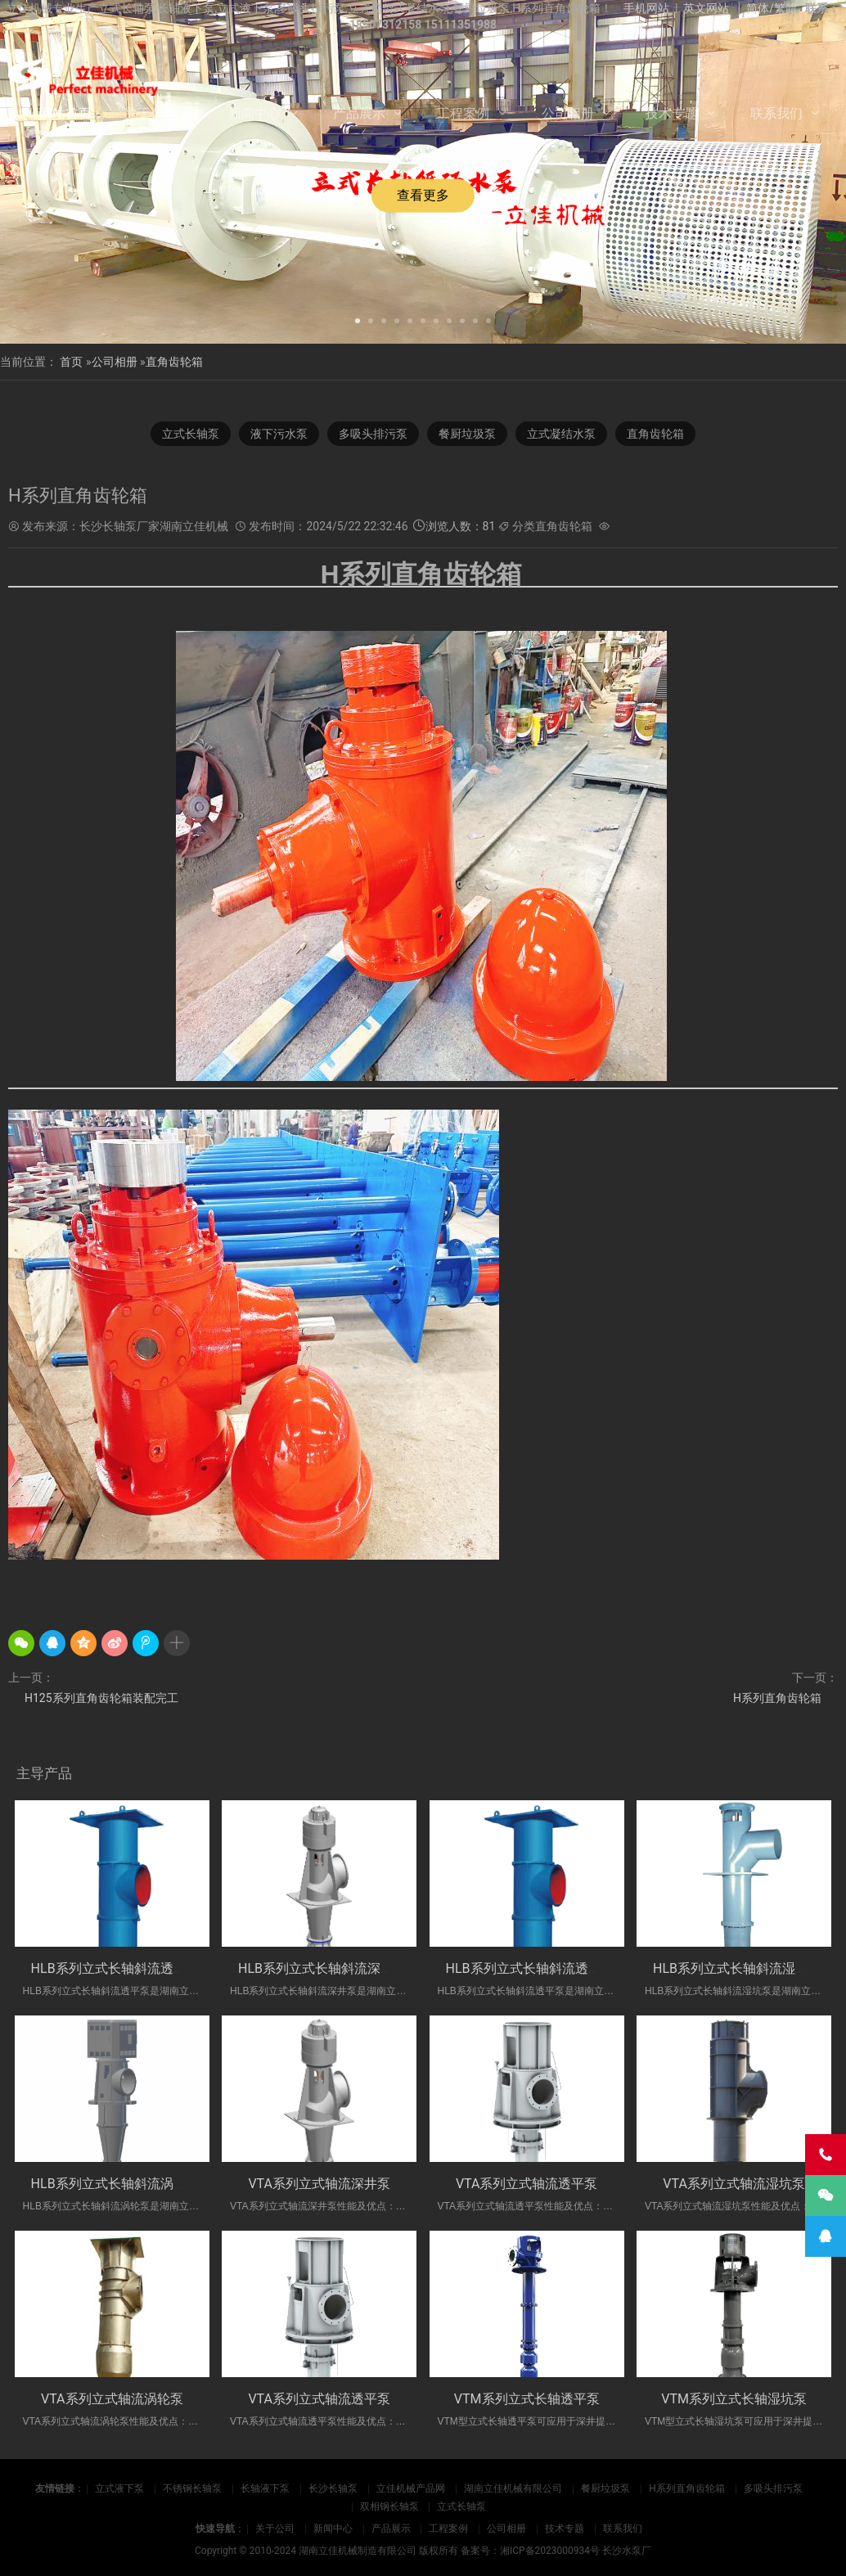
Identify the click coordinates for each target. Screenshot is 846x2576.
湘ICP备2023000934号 (550, 2550)
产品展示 (359, 113)
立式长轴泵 (190, 433)
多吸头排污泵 (373, 433)
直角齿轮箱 (174, 361)
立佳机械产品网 (410, 2488)
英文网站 (706, 8)
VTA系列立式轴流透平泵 (527, 2183)
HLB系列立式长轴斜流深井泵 (322, 1968)
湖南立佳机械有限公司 (513, 2488)
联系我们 (776, 113)
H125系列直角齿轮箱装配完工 (101, 1698)
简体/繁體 (771, 8)
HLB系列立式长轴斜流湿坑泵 (737, 1968)
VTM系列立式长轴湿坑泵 (734, 2399)
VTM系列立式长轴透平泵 (527, 2399)
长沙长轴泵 (333, 2488)
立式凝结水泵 (561, 433)
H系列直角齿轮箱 (777, 1698)
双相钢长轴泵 (389, 2506)
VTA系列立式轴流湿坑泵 (734, 2183)
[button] (357, 319)
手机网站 (646, 8)
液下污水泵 (279, 433)
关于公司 (150, 113)
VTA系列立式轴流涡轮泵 (112, 2399)
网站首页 (65, 113)
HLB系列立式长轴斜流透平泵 (115, 1968)
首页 (71, 361)
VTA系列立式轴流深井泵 (319, 2183)
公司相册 (568, 113)
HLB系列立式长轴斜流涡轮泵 (115, 2183)
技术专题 (672, 113)
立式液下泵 (119, 2488)
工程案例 (463, 113)
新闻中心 (254, 113)
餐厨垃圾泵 (467, 433)
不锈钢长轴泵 (192, 2488)
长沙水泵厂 (626, 2550)
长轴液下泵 (265, 2488)
